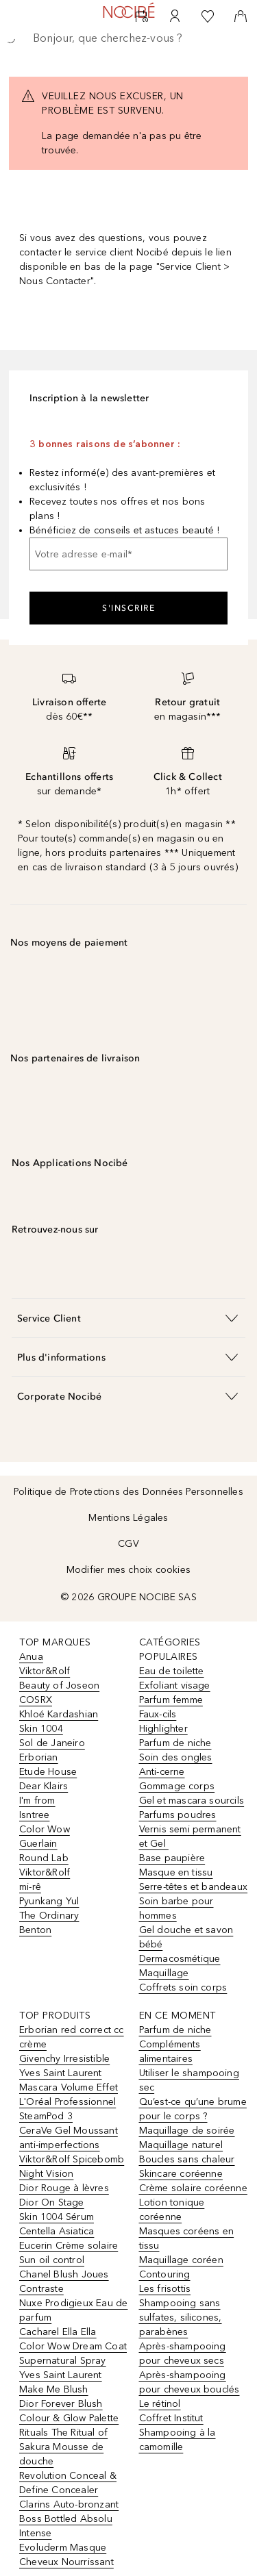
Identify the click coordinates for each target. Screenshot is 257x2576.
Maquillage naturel (181, 2145)
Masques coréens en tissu (186, 2238)
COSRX (35, 1700)
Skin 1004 (41, 1728)
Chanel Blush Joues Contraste (64, 2282)
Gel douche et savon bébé (186, 1937)
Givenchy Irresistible (64, 2058)
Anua (31, 1657)
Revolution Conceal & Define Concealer (68, 2483)
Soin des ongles (175, 1757)
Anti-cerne (162, 1772)
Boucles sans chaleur (187, 2159)
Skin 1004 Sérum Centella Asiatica (56, 2224)
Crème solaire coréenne (193, 2188)
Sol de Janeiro (52, 1743)
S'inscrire (128, 608)
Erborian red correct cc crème (71, 2037)
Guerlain (38, 1843)
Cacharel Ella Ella (58, 2332)
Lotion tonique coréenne (172, 2210)
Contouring (165, 2274)
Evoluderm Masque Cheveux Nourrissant (66, 2555)
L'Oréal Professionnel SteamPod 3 (67, 2109)
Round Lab (44, 1858)
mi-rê (30, 1887)
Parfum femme (171, 1700)
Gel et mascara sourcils (192, 1800)
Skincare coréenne (181, 2174)
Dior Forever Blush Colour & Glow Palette (69, 2411)
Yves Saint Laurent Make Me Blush (60, 2382)
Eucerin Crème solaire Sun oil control (68, 2253)
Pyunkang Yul (49, 1901)
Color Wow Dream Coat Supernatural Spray (73, 2353)
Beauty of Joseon (59, 1685)
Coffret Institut (171, 2418)
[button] (128, 1317)
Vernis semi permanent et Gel (190, 1836)
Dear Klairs (43, 1786)
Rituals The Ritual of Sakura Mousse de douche (63, 2447)
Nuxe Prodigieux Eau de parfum (73, 2310)
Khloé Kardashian (58, 1714)
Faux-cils (158, 1714)
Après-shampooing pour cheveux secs (182, 2353)
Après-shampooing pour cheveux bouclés (189, 2382)
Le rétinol (160, 2404)
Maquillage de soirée (187, 2130)
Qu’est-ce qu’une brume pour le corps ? (193, 2109)
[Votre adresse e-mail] (128, 554)
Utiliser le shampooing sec (189, 2080)
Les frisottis (165, 2289)
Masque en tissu (176, 1872)
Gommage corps (177, 1786)
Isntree (34, 1815)
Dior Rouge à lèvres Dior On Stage (64, 2195)
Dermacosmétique (180, 1959)
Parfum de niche (175, 1743)
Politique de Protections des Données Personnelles (128, 1492)
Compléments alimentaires (170, 2051)
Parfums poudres (178, 1815)
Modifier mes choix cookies (128, 1570)
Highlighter (163, 1728)
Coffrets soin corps (183, 1987)
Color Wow (44, 1829)
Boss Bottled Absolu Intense (65, 2526)
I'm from (37, 1800)
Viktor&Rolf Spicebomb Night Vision (71, 2167)
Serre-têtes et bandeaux (193, 1887)
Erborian (38, 1757)
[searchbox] (128, 38)
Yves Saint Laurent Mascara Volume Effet (68, 2080)
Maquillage (164, 1973)
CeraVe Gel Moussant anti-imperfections (68, 2138)
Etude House (48, 1772)
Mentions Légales (128, 1518)
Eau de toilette (171, 1671)
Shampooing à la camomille (177, 2440)
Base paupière (172, 1858)
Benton (35, 1930)
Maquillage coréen (181, 2260)
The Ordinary (49, 1915)
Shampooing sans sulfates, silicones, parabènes (180, 2317)
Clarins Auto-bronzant (69, 2504)
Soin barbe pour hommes (176, 1908)
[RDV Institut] (141, 16)
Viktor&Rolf (44, 1671)
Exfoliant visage (174, 1685)
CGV (128, 1544)
